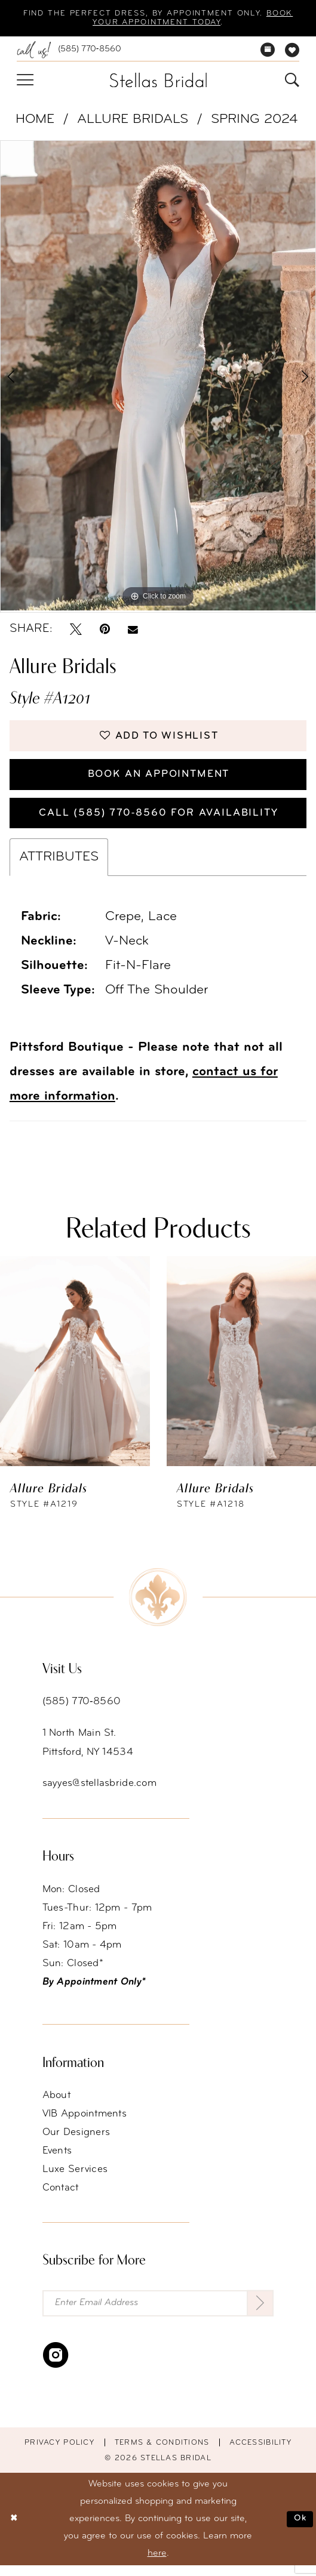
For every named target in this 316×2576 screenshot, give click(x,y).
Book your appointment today (156, 23)
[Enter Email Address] (158, 2313)
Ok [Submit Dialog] (299, 2529)
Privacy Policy (59, 2453)
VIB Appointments (84, 2123)
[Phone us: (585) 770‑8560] (69, 51)
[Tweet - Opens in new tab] (75, 631)
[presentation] (75, 1371)
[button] (25, 81)
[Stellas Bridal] (157, 81)
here (157, 2564)
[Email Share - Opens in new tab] (133, 631)
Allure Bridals (132, 121)
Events (57, 2160)
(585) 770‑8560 (81, 1711)
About (56, 2105)
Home (35, 121)
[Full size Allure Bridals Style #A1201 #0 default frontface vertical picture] (158, 377)
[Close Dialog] (14, 2529)
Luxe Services (75, 2179)
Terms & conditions (162, 2453)
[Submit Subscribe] (259, 2313)
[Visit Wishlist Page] (292, 51)
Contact (60, 2197)
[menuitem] (69, 51)
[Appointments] (267, 51)
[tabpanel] (158, 377)
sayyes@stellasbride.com (99, 1793)
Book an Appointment (158, 779)
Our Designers (76, 2142)
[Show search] (292, 82)
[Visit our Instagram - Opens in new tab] (55, 2366)
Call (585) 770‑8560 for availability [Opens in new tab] (159, 820)
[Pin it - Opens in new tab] (105, 631)
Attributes (59, 867)
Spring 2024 (254, 121)
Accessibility (260, 2453)
